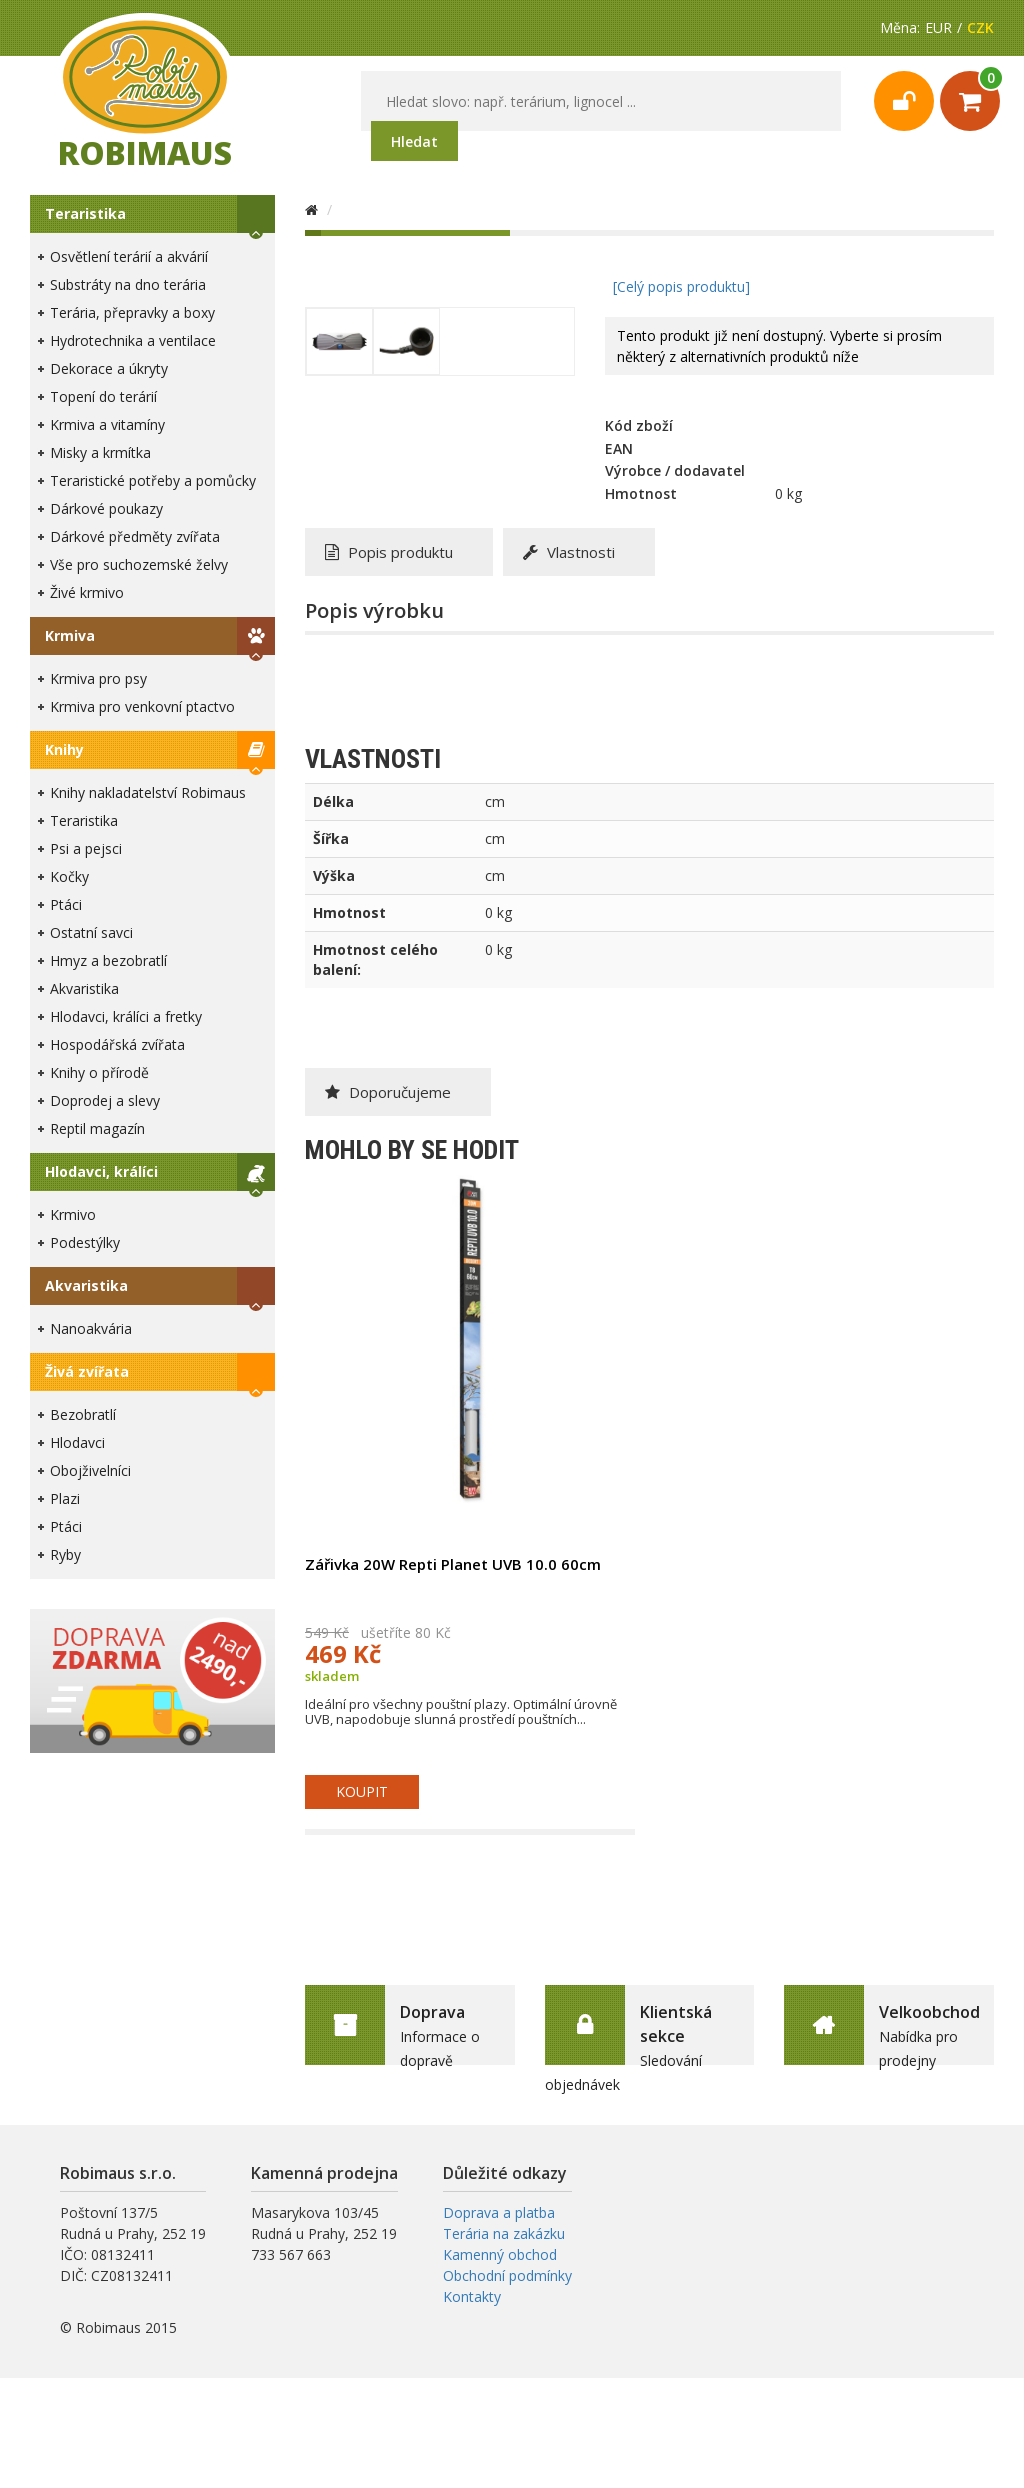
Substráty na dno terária (128, 284)
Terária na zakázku (504, 2233)
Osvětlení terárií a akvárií (129, 256)
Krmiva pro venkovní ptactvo (142, 706)
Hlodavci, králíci (101, 1171)
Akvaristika (84, 988)
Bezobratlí (83, 1414)
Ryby (65, 1554)
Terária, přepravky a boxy (132, 312)
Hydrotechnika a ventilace (133, 340)
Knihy (64, 749)
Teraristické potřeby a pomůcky (153, 480)
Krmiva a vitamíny (107, 424)
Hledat (414, 141)
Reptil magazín (97, 1128)
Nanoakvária (91, 1328)
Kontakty (472, 2296)
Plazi (65, 1498)
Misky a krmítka (100, 452)
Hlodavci (77, 1442)
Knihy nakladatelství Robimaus (148, 792)
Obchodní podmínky (507, 2275)
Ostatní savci (91, 932)
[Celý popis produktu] (681, 286)
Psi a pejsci (86, 848)
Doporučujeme (388, 1092)
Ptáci (66, 904)
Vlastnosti (569, 552)
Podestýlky (85, 1242)
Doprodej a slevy (105, 1100)
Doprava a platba (499, 2212)
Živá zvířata (87, 1371)
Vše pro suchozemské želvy (139, 564)
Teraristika (85, 213)
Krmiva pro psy (98, 678)
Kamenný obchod (500, 2254)
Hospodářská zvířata (117, 1044)
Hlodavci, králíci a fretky (126, 1016)
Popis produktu (389, 552)
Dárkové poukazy (106, 508)
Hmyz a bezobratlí (108, 960)
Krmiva (70, 635)
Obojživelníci (90, 1470)
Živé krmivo (87, 592)
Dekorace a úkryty (109, 368)
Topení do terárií (103, 396)
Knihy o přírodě (99, 1072)
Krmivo (73, 1214)
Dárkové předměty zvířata (135, 536)
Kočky (69, 876)
